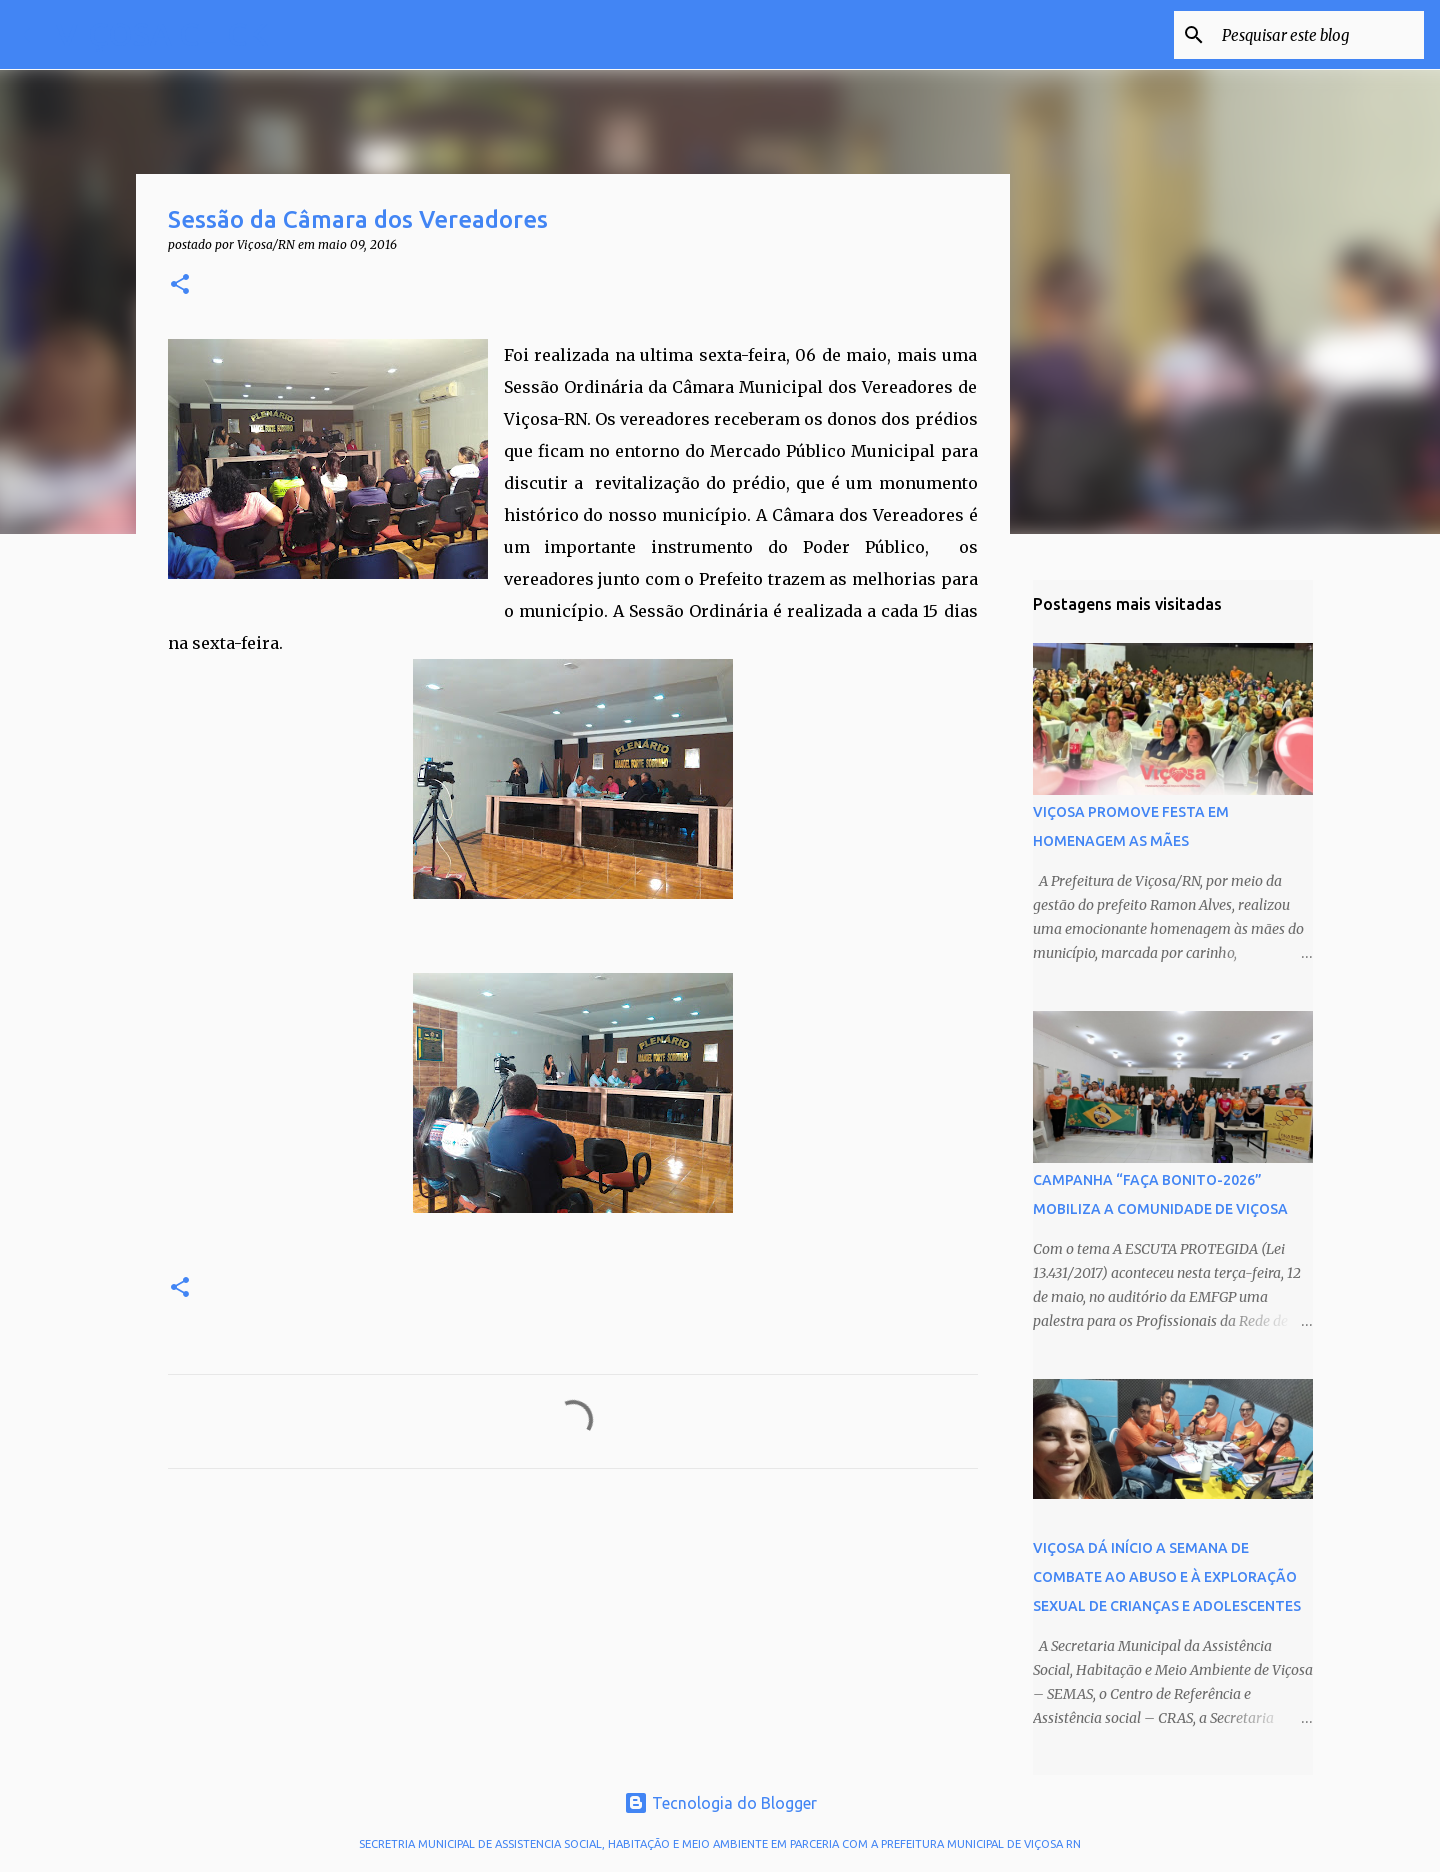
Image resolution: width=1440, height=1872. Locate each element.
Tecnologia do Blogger (720, 1803)
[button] (180, 285)
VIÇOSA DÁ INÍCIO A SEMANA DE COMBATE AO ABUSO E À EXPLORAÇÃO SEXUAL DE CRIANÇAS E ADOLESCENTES (1167, 1577)
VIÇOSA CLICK (162, 34)
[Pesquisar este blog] (1319, 35)
